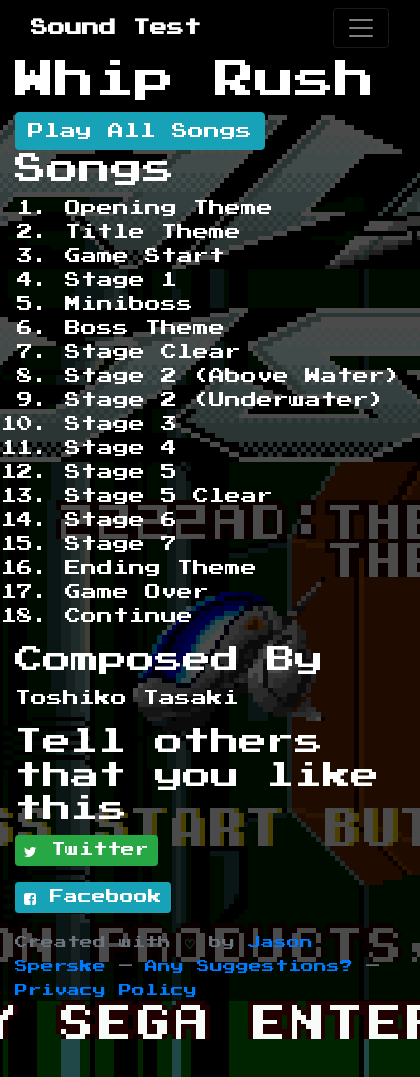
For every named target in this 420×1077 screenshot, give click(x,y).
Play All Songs (140, 131)
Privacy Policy (106, 990)
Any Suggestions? (249, 966)
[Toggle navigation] (361, 28)
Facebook (93, 898)
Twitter (86, 851)
